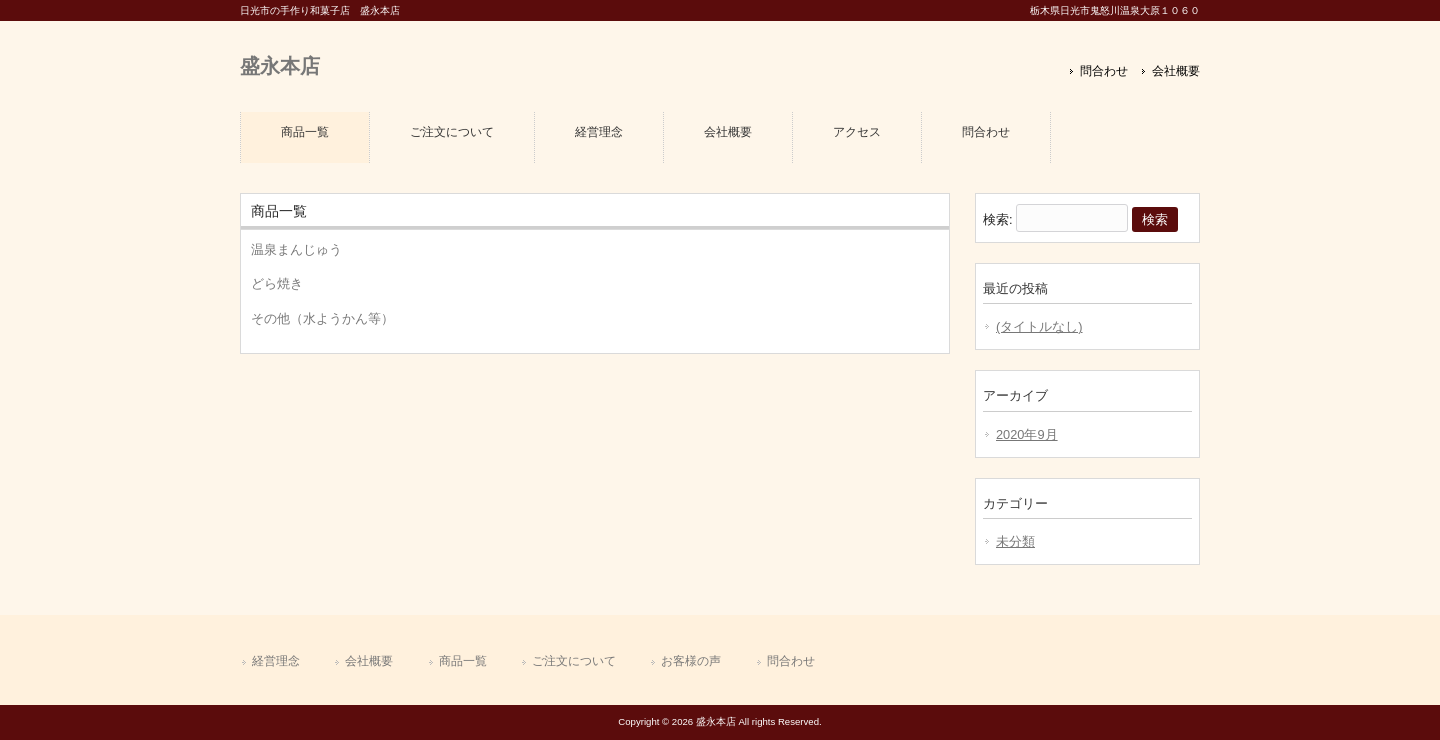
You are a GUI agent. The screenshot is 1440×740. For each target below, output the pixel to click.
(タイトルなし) (1039, 326)
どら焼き (277, 283)
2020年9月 (1027, 434)
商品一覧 (463, 661)
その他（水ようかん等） (322, 318)
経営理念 (276, 661)
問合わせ (1104, 71)
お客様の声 (691, 661)
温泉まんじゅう (296, 249)
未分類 (1015, 541)
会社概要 (1176, 71)
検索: (998, 219)
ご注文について (574, 661)
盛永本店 (280, 65)
